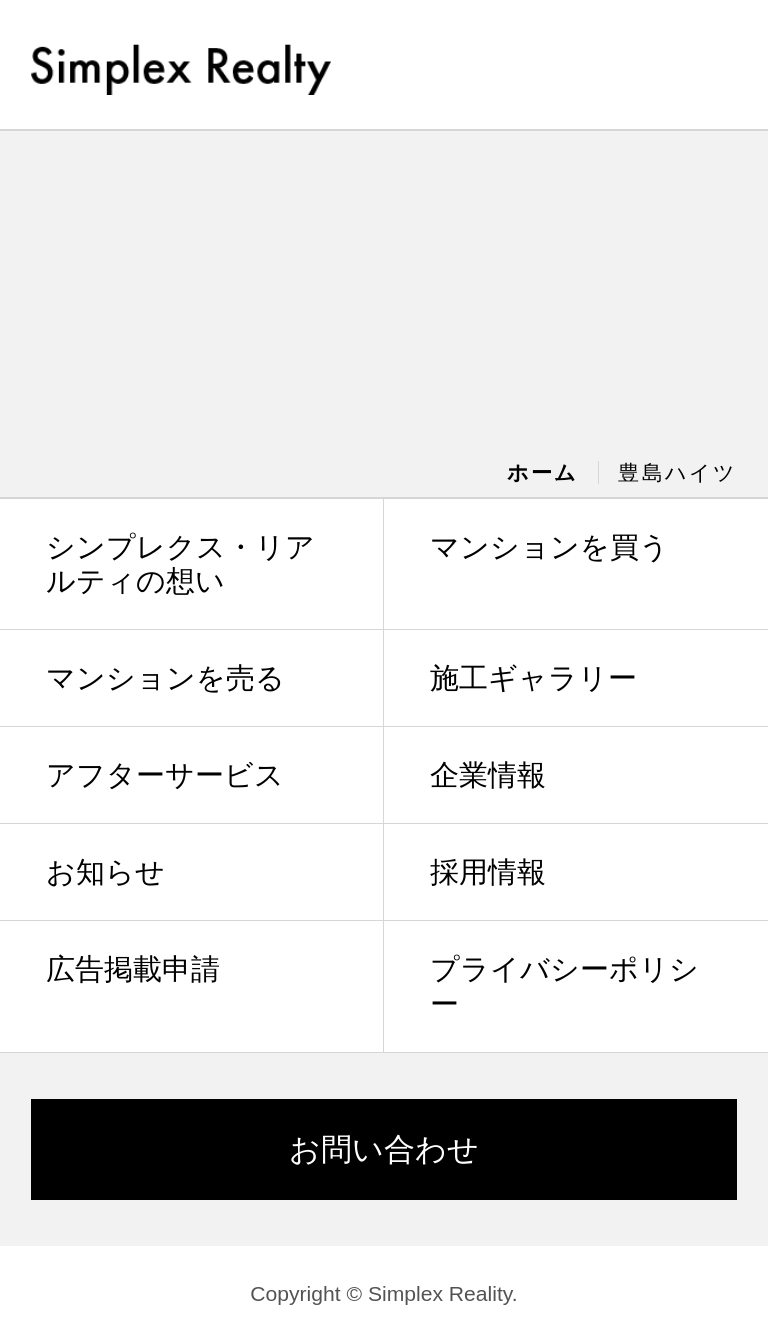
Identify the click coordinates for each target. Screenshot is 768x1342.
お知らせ (105, 872)
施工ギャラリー (533, 678)
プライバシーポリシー (564, 986)
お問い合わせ (384, 1149)
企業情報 (488, 775)
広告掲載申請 (133, 969)
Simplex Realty (181, 62)
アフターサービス (165, 775)
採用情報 (488, 872)
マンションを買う (549, 547)
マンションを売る (165, 678)
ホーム (542, 472)
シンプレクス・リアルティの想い (180, 564)
